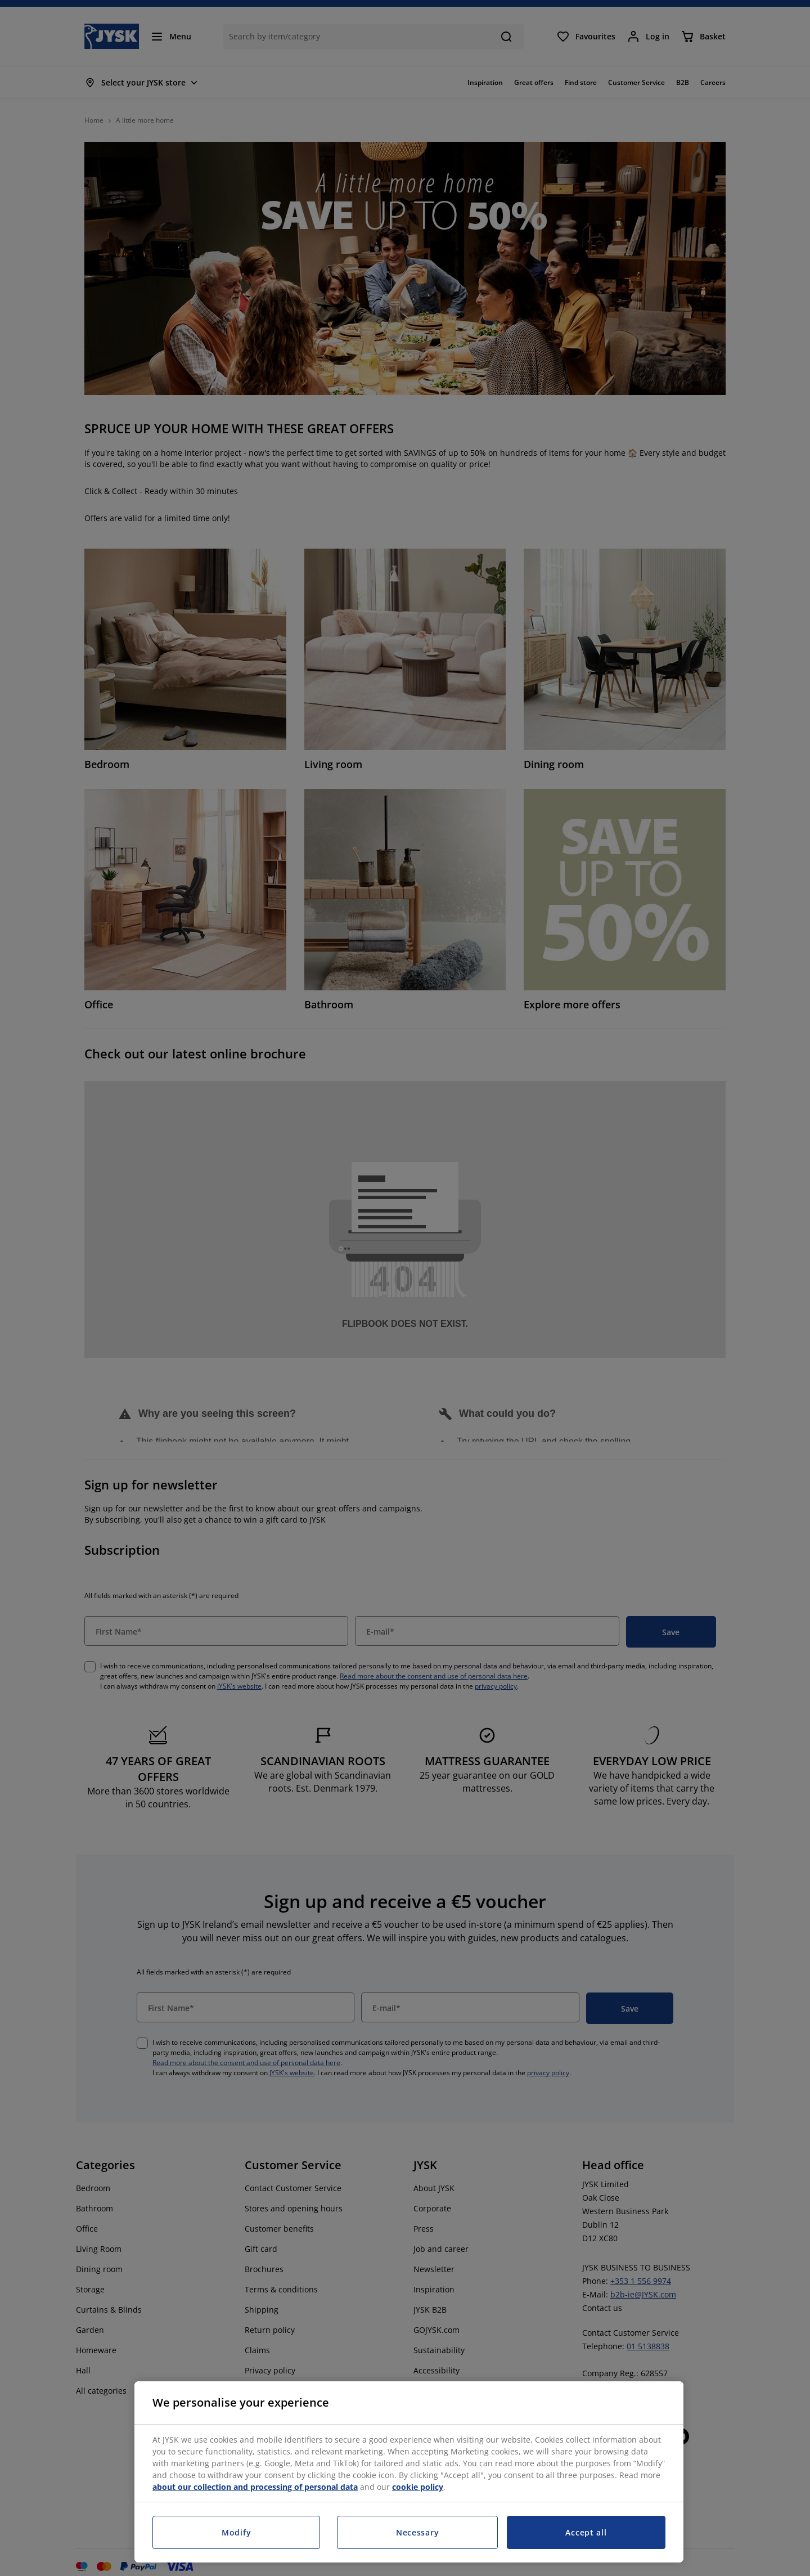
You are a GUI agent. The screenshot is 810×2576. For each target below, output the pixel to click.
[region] (408, 2471)
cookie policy (417, 2486)
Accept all (585, 2532)
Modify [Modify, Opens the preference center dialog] (236, 2532)
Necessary (417, 2532)
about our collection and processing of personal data (255, 2486)
